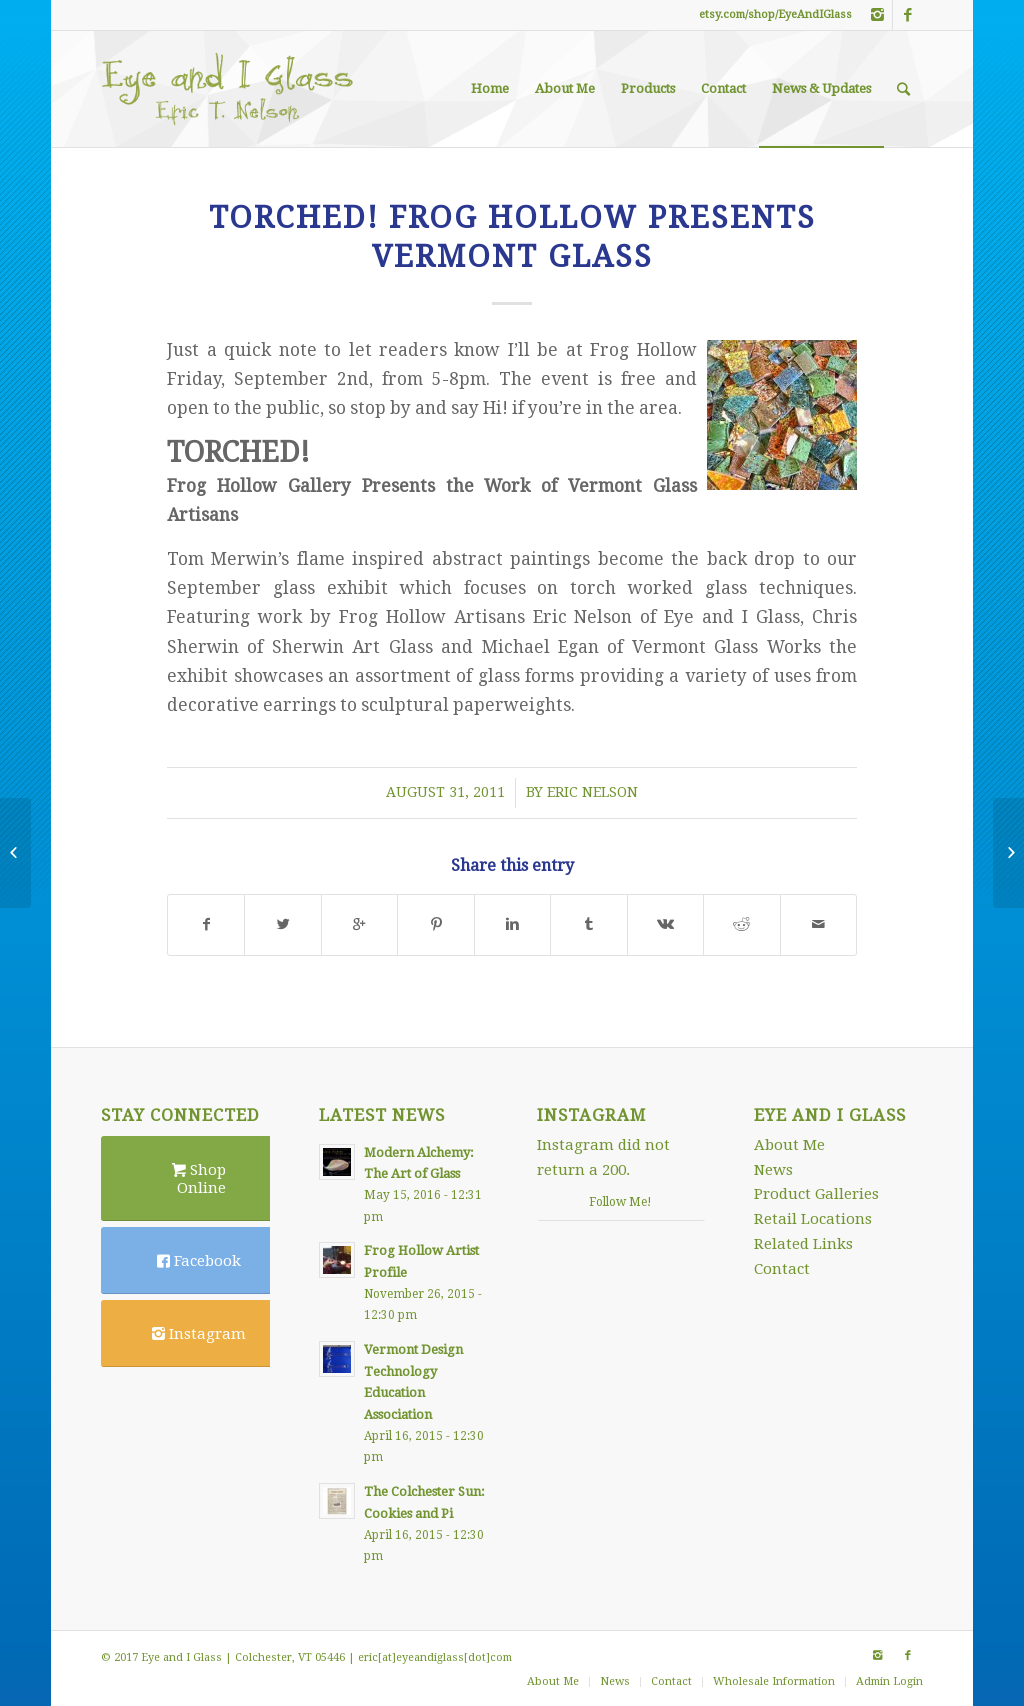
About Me (789, 1145)
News (773, 1170)
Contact (782, 1269)
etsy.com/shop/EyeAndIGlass (775, 14)
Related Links (803, 1244)
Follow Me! (620, 1202)
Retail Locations (813, 1219)
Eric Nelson (592, 792)
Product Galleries (816, 1194)
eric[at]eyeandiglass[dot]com (435, 1657)
